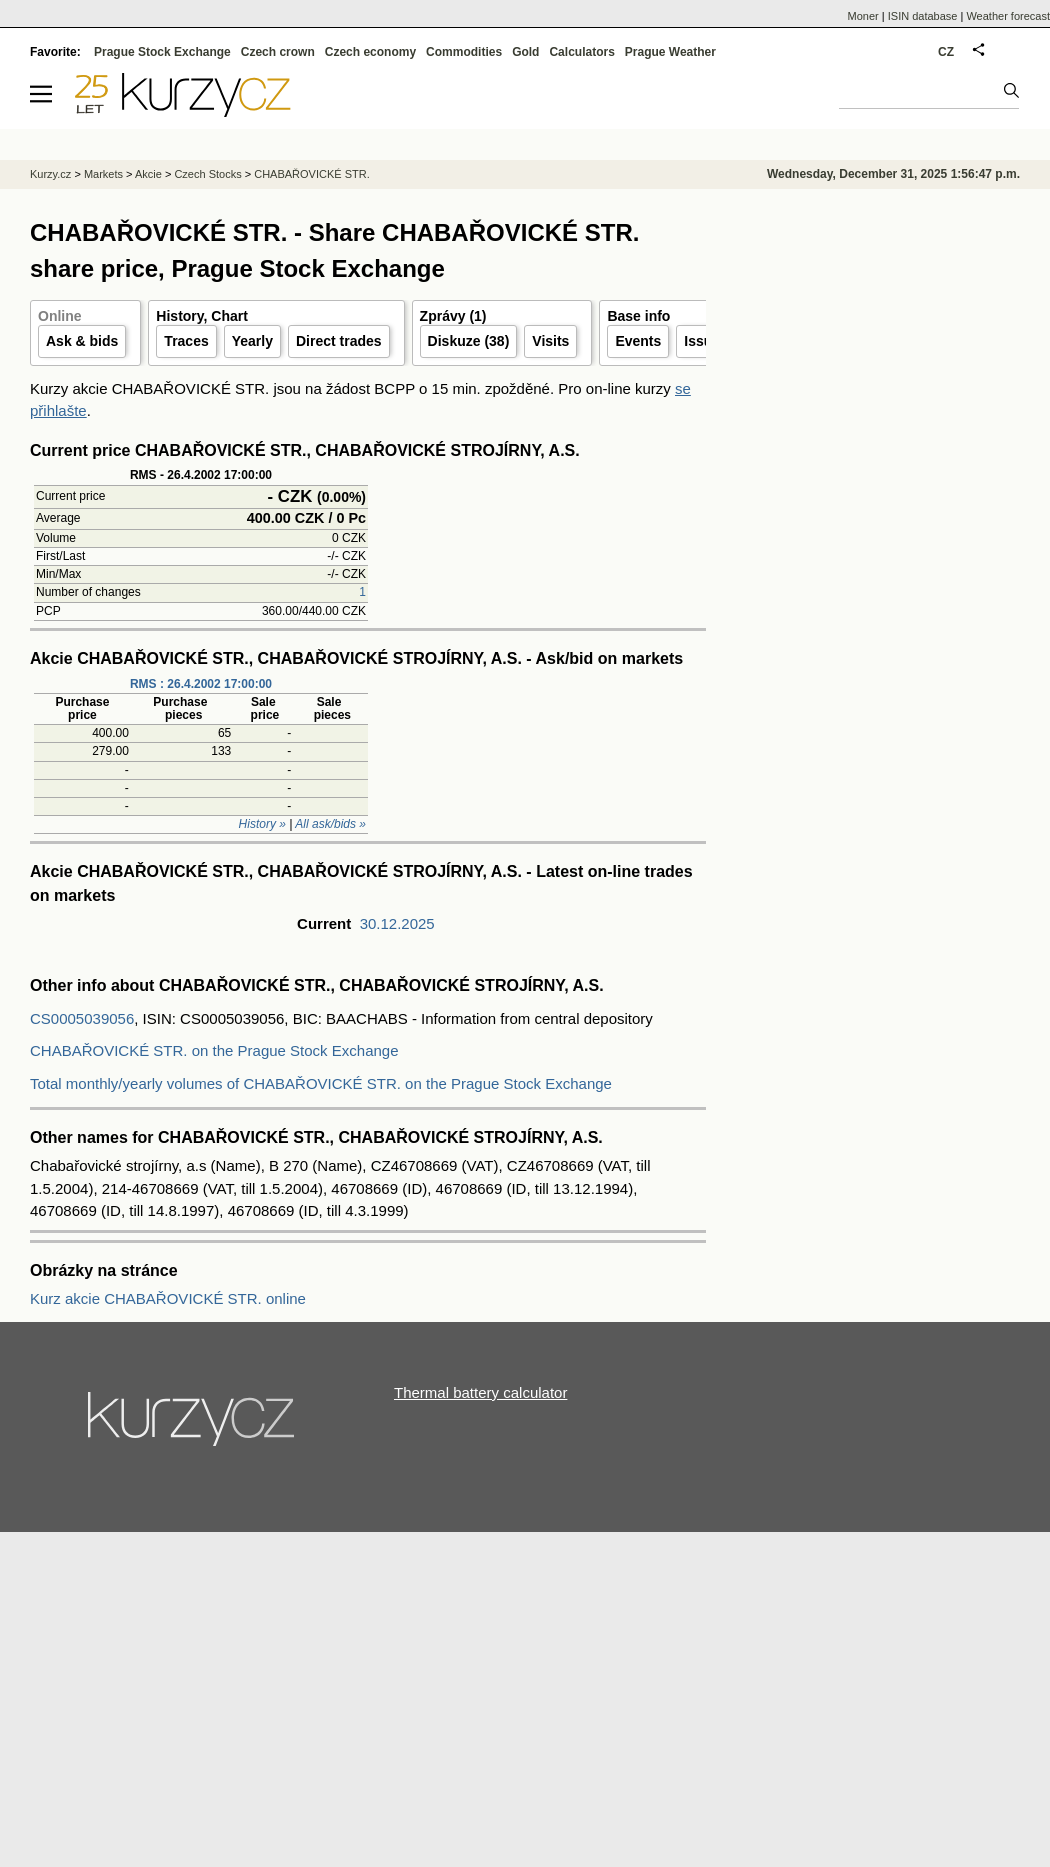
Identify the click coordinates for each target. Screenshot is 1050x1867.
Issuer (704, 341)
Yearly (252, 341)
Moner (863, 16)
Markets (103, 174)
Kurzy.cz (50, 174)
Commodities (464, 52)
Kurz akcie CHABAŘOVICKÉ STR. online (168, 1298)
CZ (946, 52)
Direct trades (339, 341)
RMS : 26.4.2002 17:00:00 (201, 684)
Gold (525, 52)
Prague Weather (670, 52)
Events (638, 341)
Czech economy (370, 52)
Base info (638, 316)
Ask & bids (82, 341)
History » (262, 824)
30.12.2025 (397, 923)
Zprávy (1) (453, 316)
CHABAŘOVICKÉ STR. (312, 174)
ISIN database (923, 16)
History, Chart (202, 316)
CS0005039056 (82, 1018)
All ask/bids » (330, 824)
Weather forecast (1008, 16)
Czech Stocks (207, 174)
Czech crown (278, 52)
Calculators (581, 52)
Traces (186, 341)
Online (60, 316)
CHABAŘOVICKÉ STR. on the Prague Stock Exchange (214, 1050)
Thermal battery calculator (480, 1392)
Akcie (148, 174)
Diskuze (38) (469, 341)
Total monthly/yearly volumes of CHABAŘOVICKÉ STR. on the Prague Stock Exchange (321, 1083)
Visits (550, 341)
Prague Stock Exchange (162, 52)
